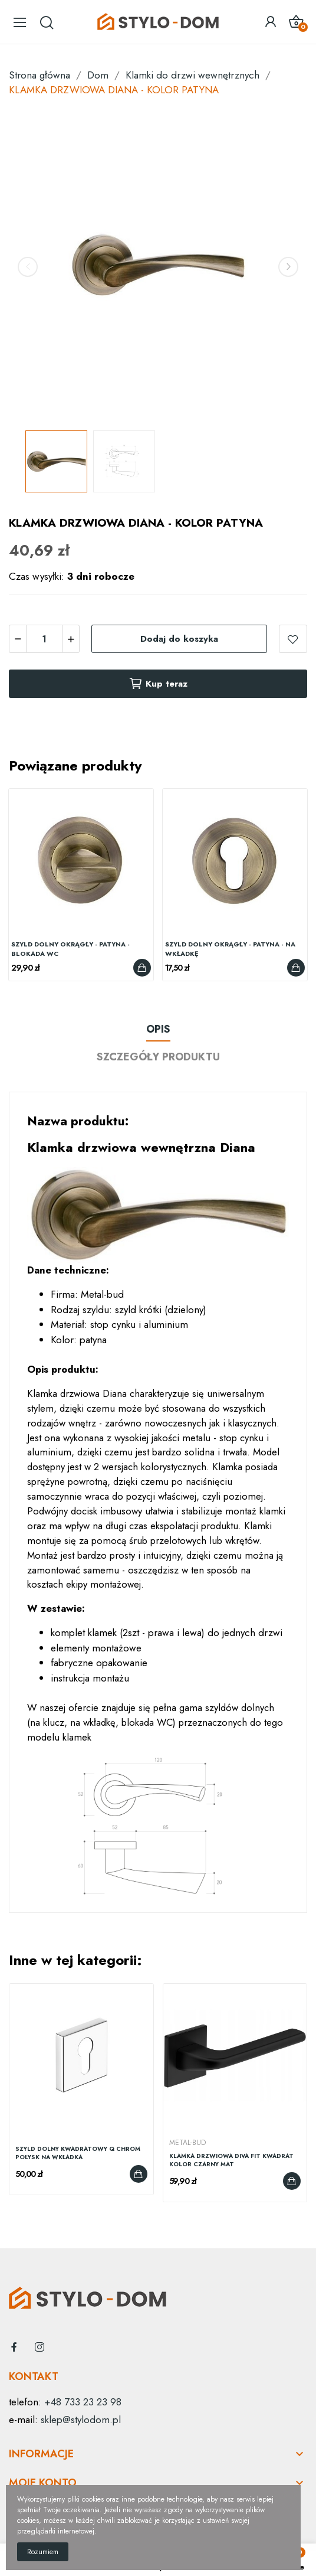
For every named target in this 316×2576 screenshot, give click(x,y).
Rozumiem (42, 2551)
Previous (28, 267)
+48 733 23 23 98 (82, 2402)
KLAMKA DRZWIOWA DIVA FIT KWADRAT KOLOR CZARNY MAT (231, 2160)
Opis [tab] (158, 1029)
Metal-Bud (187, 2142)
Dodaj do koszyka (179, 638)
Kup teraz (158, 684)
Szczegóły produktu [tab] (158, 1057)
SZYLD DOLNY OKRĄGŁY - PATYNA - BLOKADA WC (70, 949)
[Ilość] (44, 639)
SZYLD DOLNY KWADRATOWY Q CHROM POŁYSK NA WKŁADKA (77, 2153)
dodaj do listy (293, 639)
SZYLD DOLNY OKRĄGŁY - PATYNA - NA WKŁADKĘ (230, 949)
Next (288, 267)
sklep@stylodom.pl (81, 2419)
